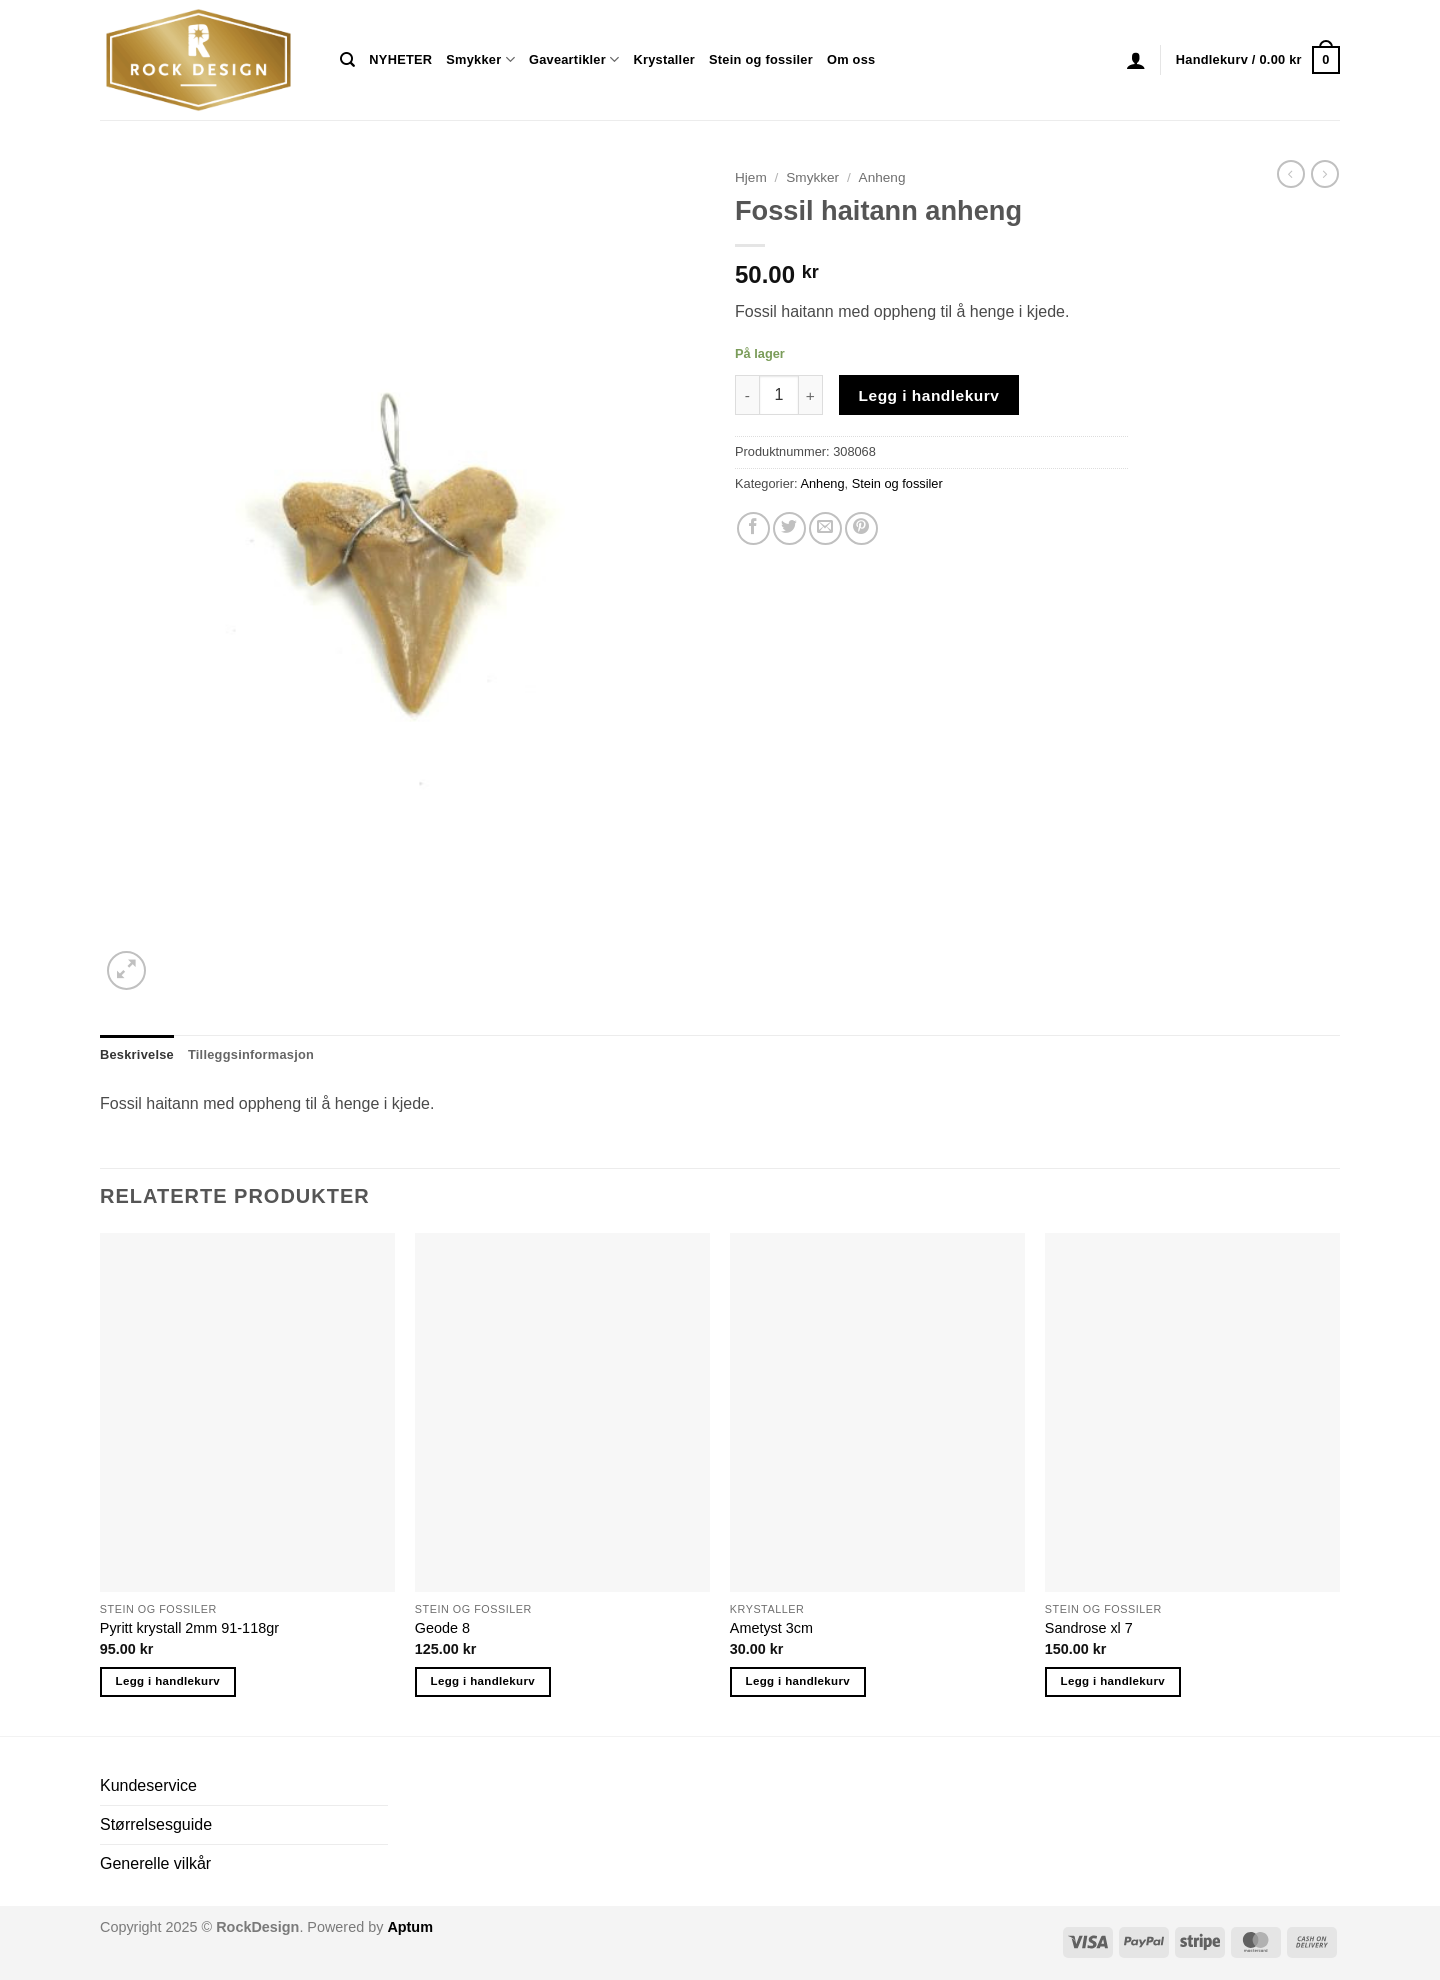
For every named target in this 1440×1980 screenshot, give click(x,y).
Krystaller (664, 59)
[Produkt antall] (779, 395)
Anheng (882, 177)
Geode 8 (442, 1628)
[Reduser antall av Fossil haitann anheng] (747, 395)
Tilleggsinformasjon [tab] (251, 1054)
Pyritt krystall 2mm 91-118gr (189, 1628)
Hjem (751, 177)
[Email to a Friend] (825, 528)
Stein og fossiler (761, 59)
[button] (1136, 60)
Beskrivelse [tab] (137, 1054)
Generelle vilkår (155, 1863)
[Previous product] (1325, 174)
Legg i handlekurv (929, 395)
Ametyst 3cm (771, 1628)
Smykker (480, 59)
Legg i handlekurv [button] (168, 1681)
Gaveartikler (574, 59)
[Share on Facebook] (753, 528)
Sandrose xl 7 (1089, 1628)
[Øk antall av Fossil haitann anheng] (811, 395)
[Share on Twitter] (789, 528)
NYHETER (400, 59)
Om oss (851, 59)
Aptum (410, 1927)
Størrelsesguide (156, 1824)
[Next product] (1291, 174)
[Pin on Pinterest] (861, 528)
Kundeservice (148, 1785)
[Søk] (347, 60)
